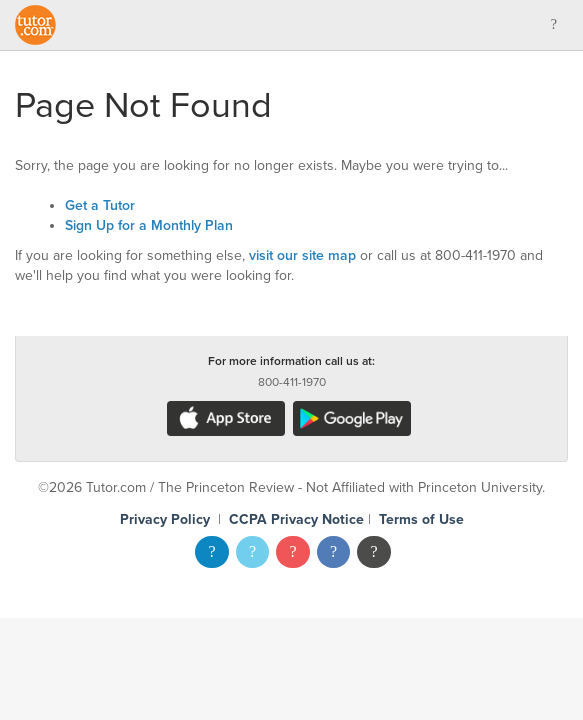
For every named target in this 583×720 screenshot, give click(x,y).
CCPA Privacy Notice (296, 519)
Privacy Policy (165, 519)
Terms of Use (421, 519)
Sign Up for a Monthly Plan (149, 225)
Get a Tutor (100, 205)
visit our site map (302, 255)
